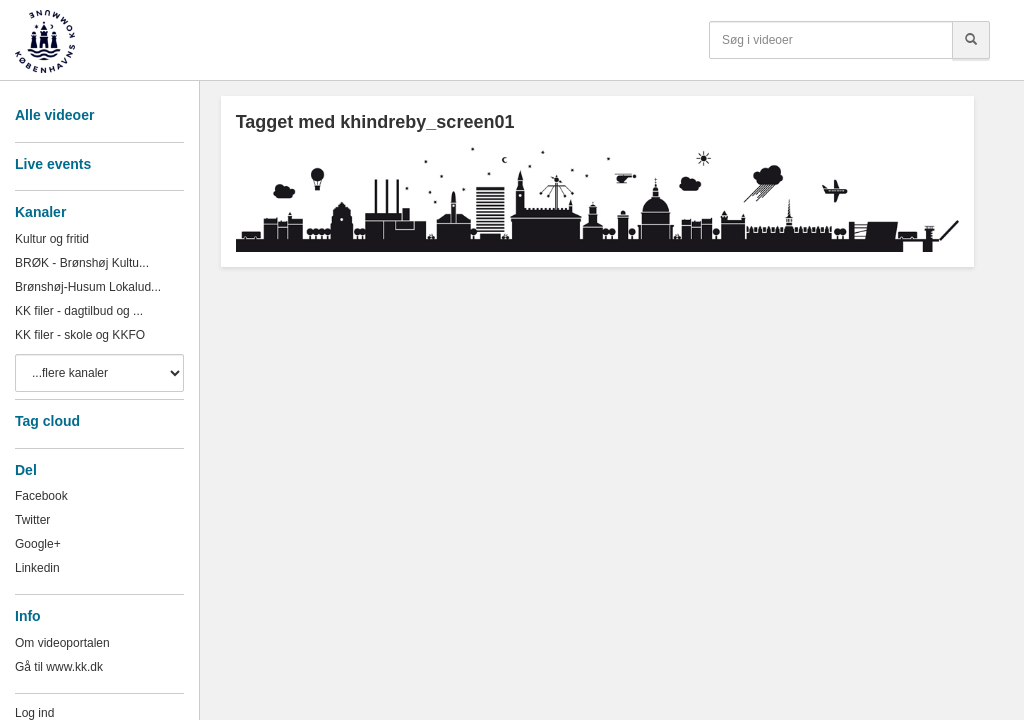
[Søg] (971, 40)
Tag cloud (47, 421)
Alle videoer (54, 115)
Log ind (34, 713)
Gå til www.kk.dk (59, 667)
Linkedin (37, 568)
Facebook (41, 496)
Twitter (32, 520)
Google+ (38, 544)
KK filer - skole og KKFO (80, 335)
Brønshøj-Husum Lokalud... (88, 287)
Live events (53, 164)
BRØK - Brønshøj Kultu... (82, 263)
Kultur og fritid (52, 239)
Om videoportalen (62, 643)
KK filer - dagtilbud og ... (79, 311)
